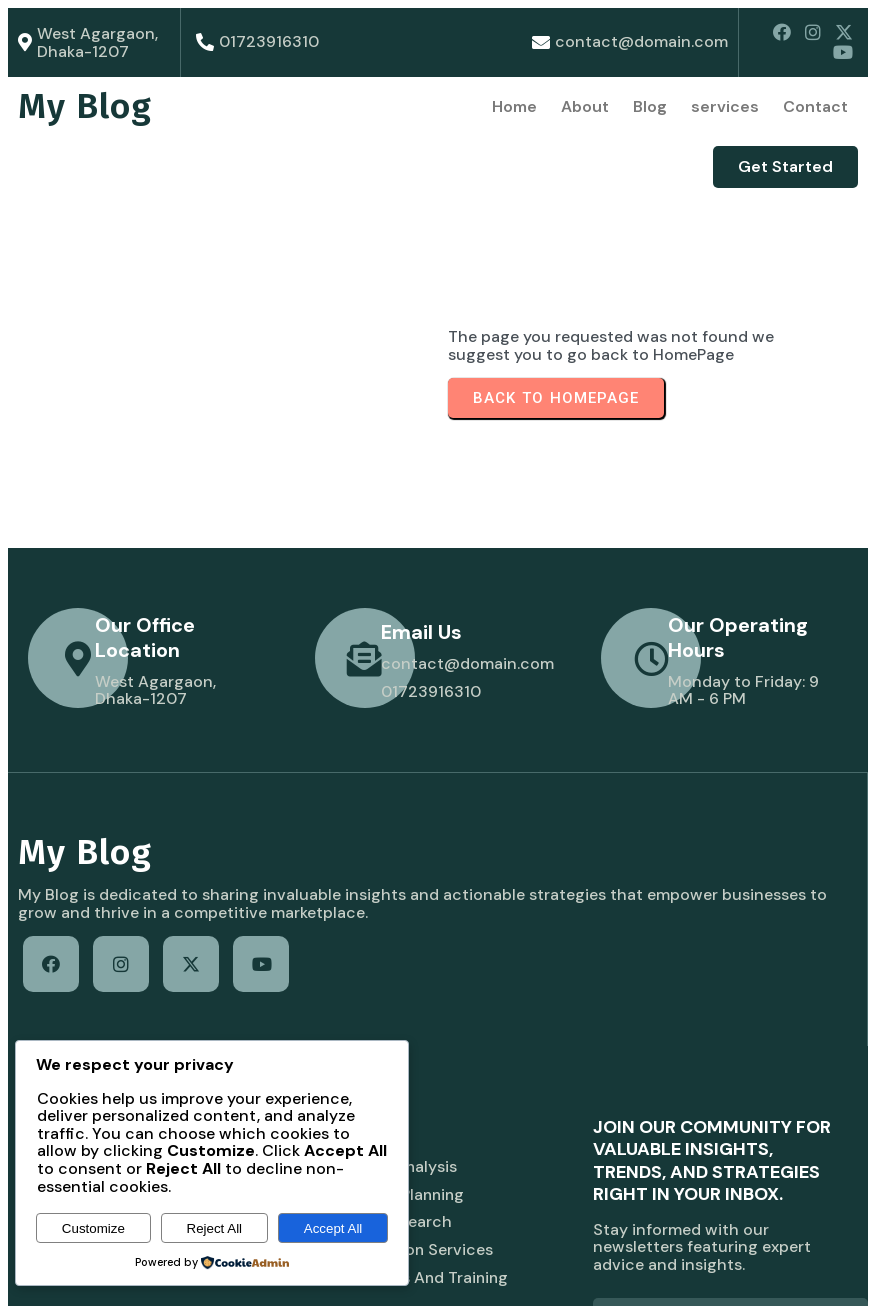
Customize (93, 1228)
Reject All (215, 1228)
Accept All (333, 1228)
